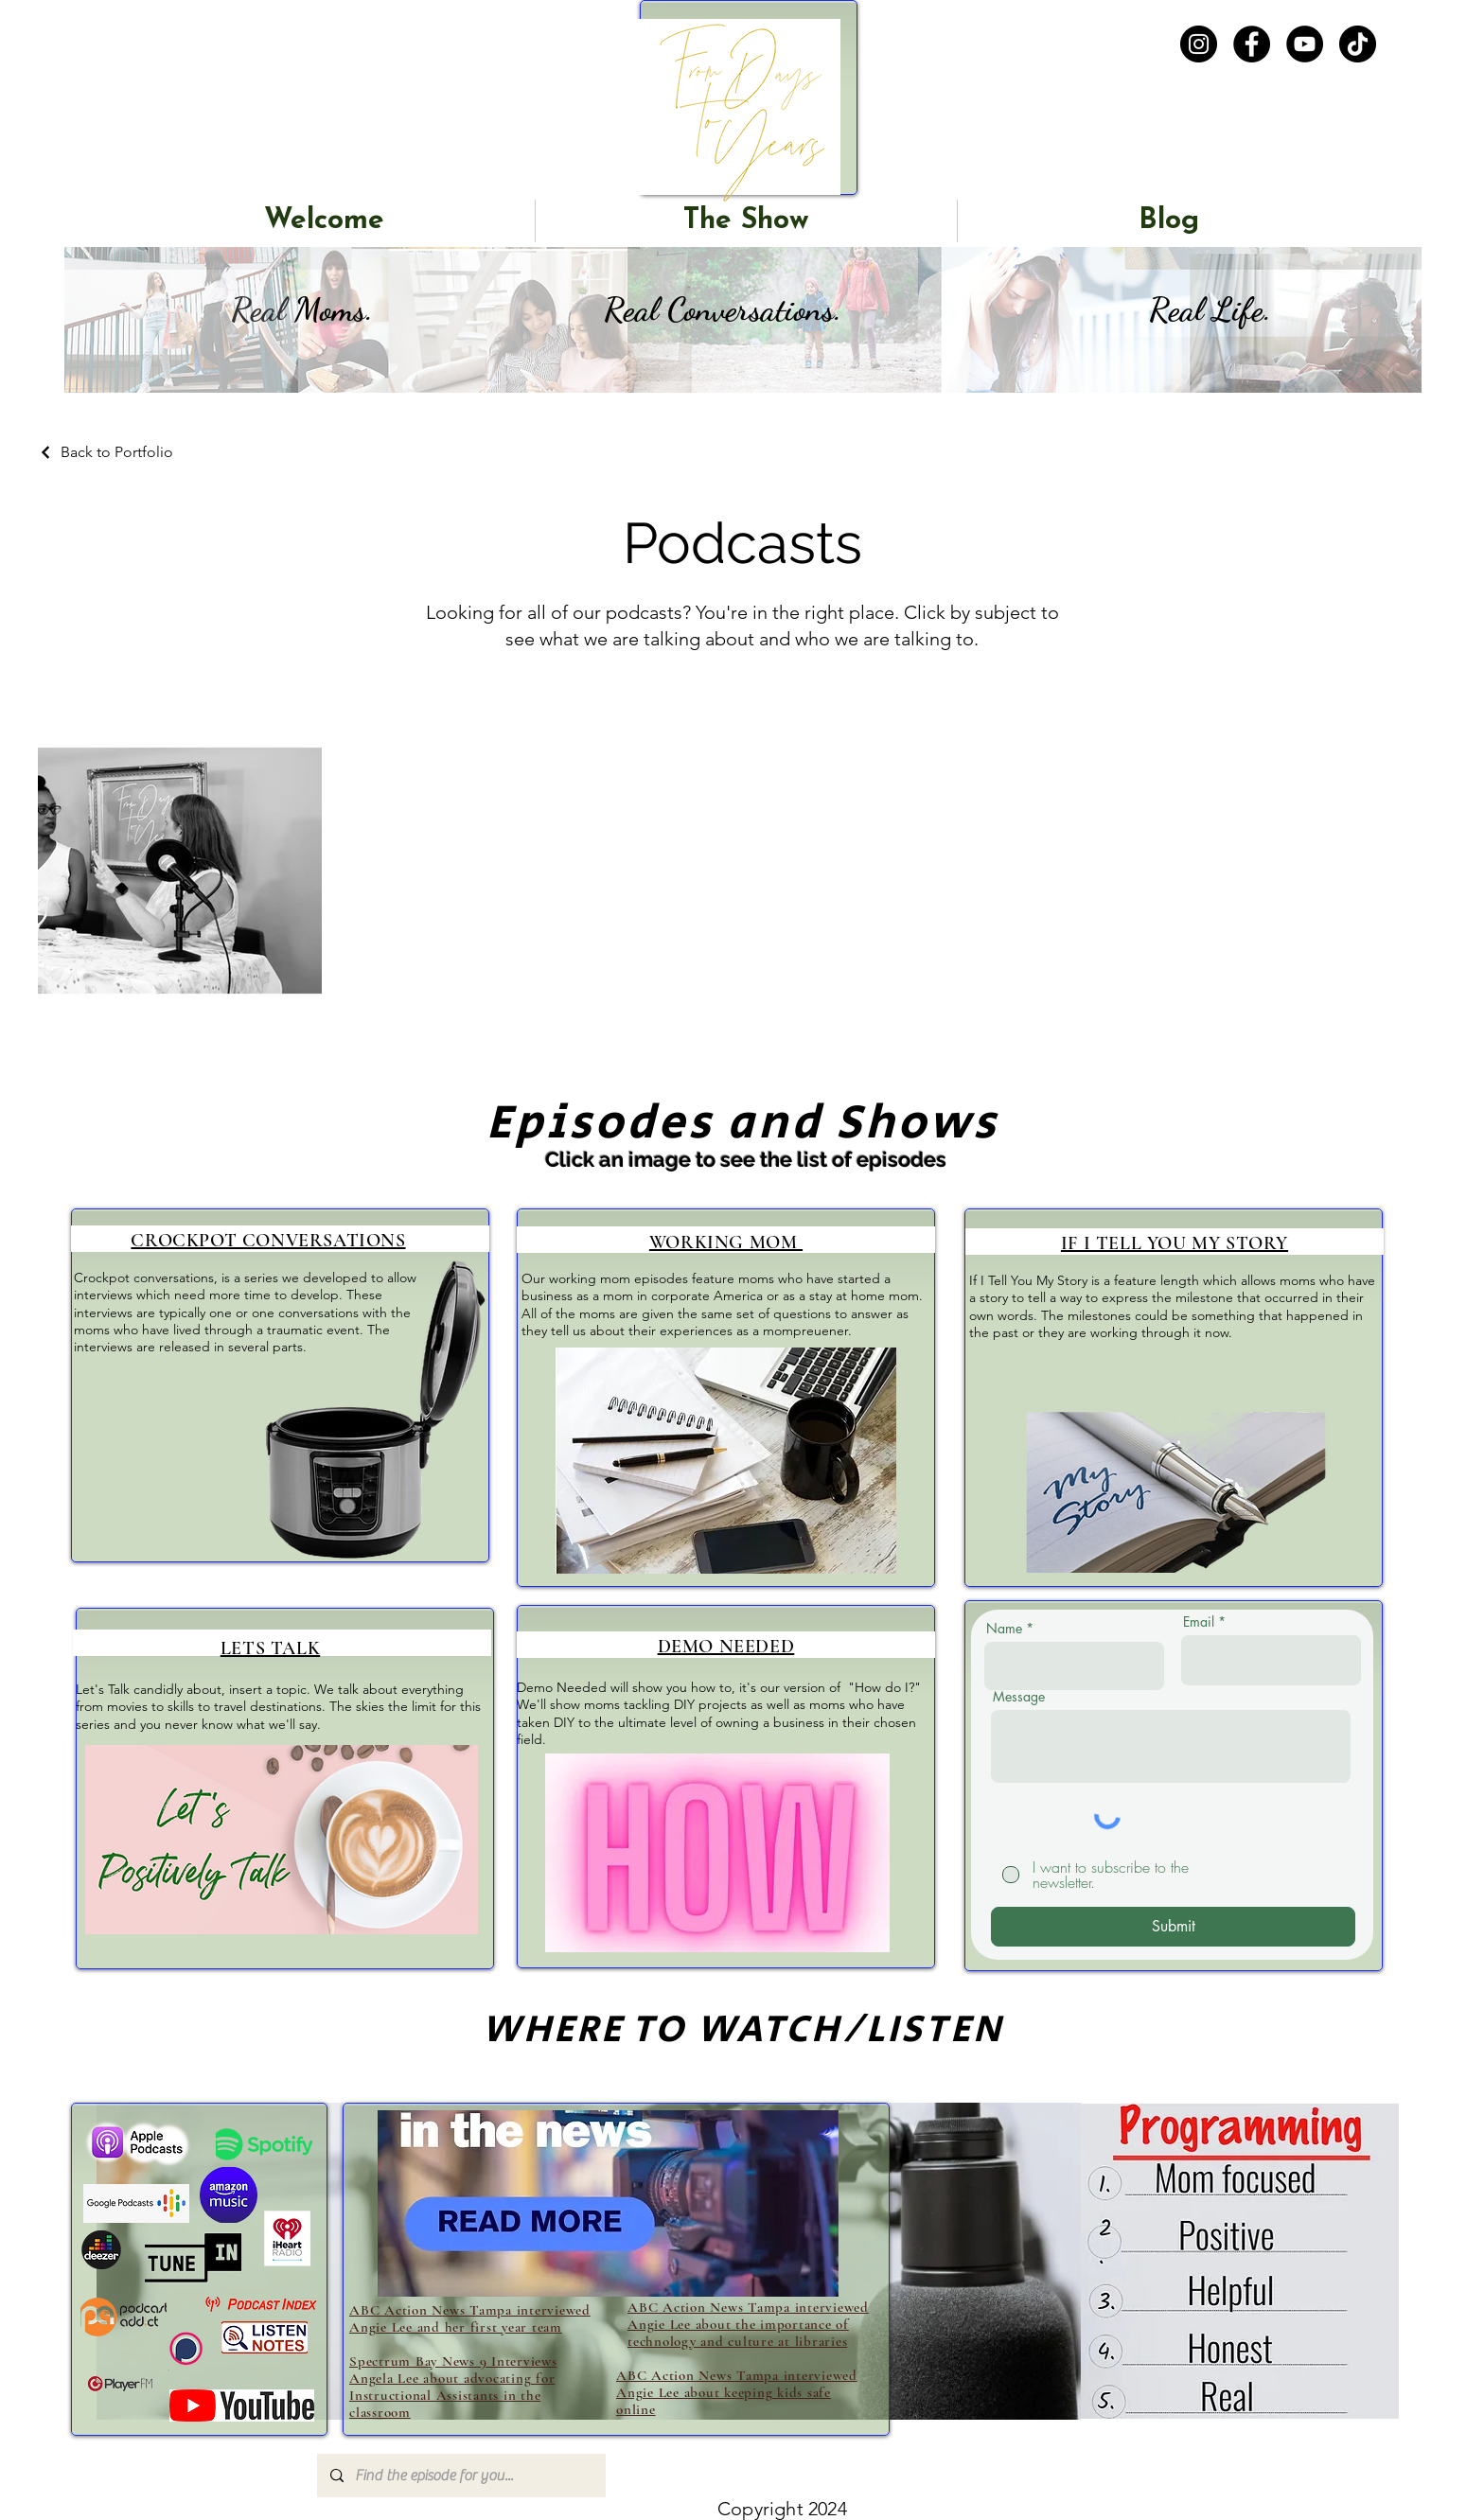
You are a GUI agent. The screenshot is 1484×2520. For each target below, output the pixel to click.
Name (1004, 1628)
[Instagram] (1198, 44)
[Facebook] (1251, 44)
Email (1198, 1622)
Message (1019, 1696)
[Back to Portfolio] (105, 452)
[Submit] (1173, 1927)
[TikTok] (1357, 44)
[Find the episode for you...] (460, 2475)
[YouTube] (1304, 44)
